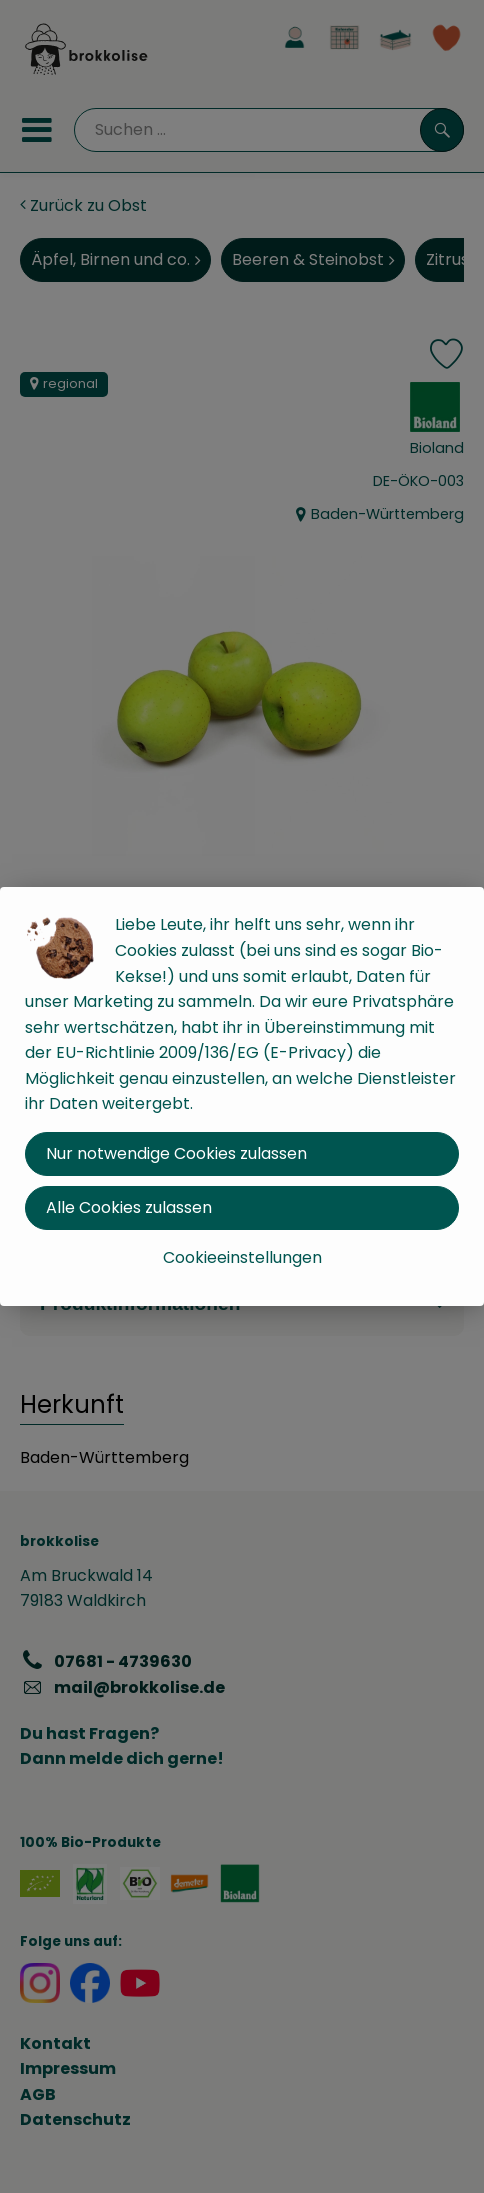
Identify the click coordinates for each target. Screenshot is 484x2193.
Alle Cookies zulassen (129, 1207)
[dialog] (242, 1096)
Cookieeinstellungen (242, 1257)
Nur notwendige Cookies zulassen (176, 1153)
